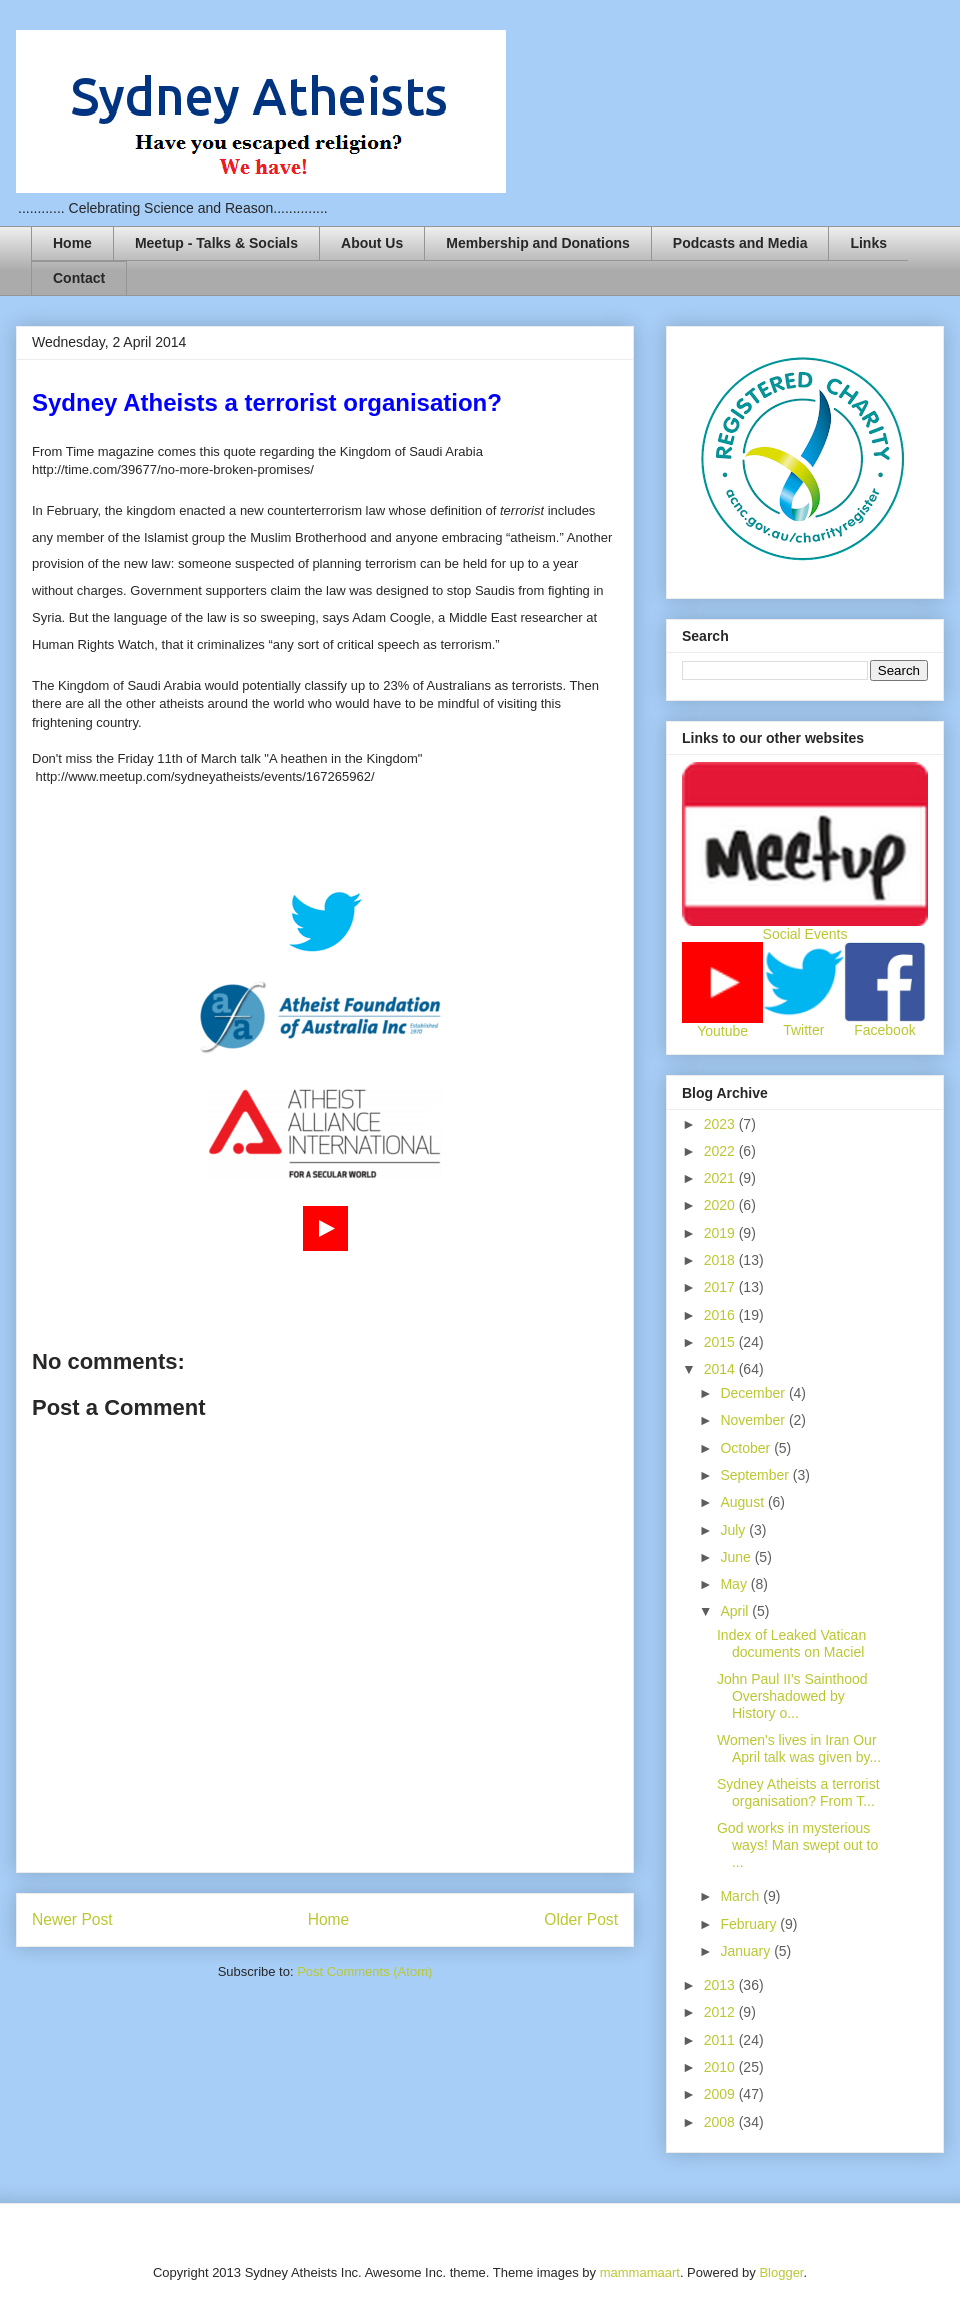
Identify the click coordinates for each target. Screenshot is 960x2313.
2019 (721, 1233)
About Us (372, 243)
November (754, 1420)
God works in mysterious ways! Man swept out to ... (797, 1845)
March (741, 1896)
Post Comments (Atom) (364, 1971)
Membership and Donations (538, 243)
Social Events (805, 934)
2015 (721, 1342)
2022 (721, 1151)
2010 (721, 2067)
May (735, 1584)
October (747, 1448)
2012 (721, 2012)
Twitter (803, 1030)
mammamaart (640, 2272)
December (754, 1393)
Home (72, 243)
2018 (721, 1260)
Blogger (781, 2272)
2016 (721, 1315)
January (747, 1951)
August (743, 1502)
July (734, 1530)
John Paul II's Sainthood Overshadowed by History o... (792, 1696)
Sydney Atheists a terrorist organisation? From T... (798, 1792)
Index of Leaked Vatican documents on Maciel (791, 1643)
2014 (721, 1369)
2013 (721, 1985)
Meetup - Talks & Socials (216, 243)
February (750, 1924)
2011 (721, 2040)
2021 (721, 1178)
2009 (721, 2094)
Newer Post (72, 1919)
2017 (721, 1287)
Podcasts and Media (740, 243)
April (736, 1611)
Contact (79, 278)
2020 (721, 1205)
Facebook (884, 1030)
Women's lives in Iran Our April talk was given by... (799, 1748)
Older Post (581, 1919)
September (756, 1475)
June (737, 1557)
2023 (721, 1124)
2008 (721, 2122)
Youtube (722, 1031)
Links (868, 243)
